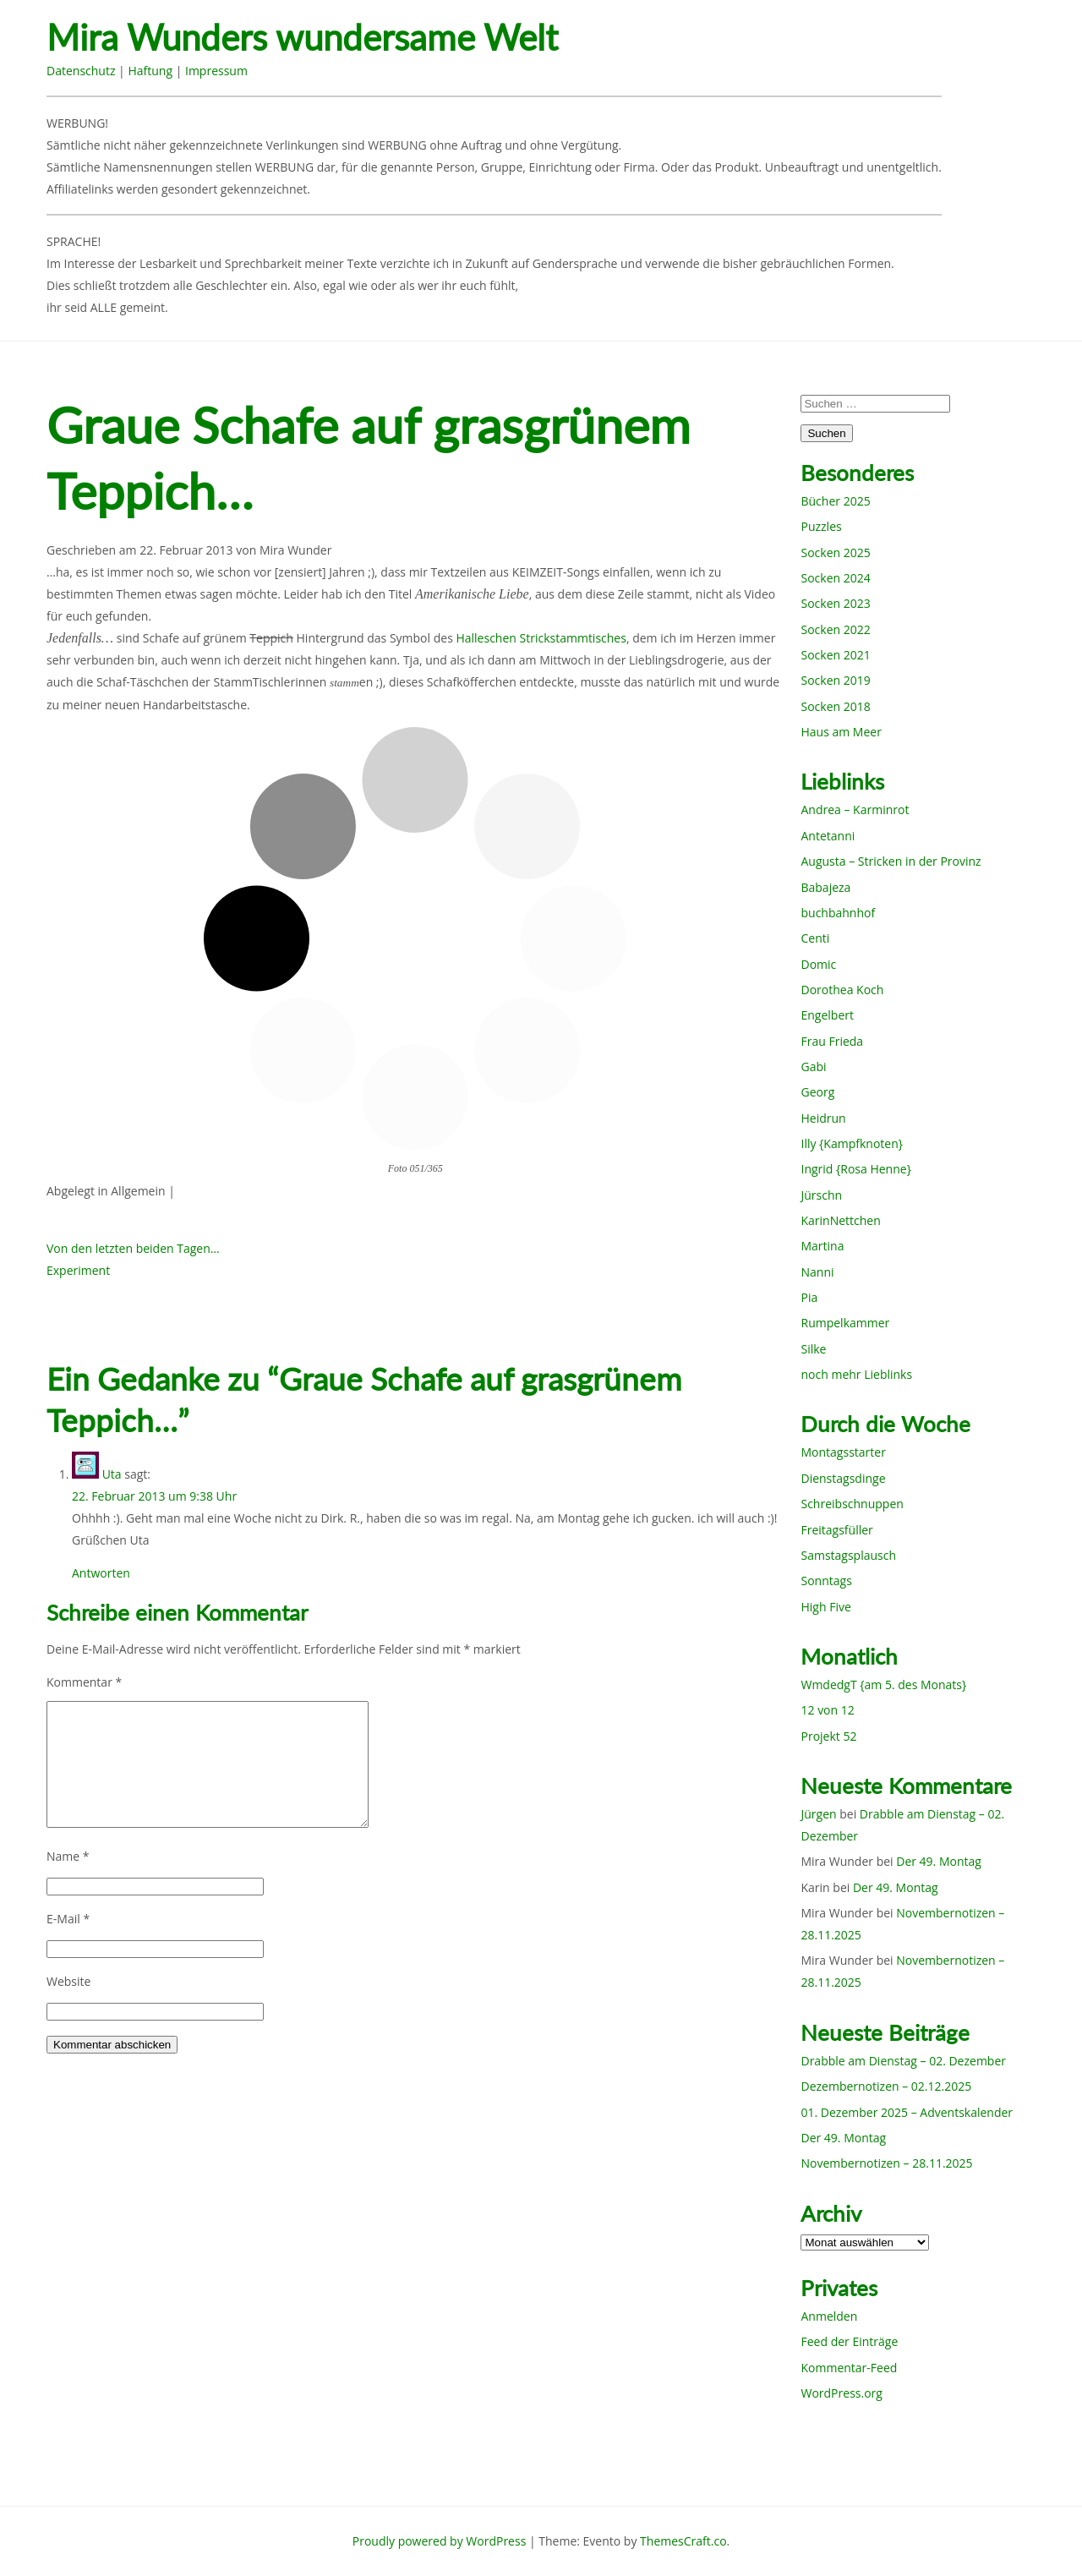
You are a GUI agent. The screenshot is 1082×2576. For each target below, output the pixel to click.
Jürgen (818, 1814)
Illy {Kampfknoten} (852, 1143)
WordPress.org (841, 2393)
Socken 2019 (835, 680)
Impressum (216, 71)
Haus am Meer (841, 732)
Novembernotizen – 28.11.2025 (886, 2163)
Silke (813, 1349)
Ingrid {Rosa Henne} (855, 1169)
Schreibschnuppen (852, 1504)
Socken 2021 (835, 655)
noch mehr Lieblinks (856, 1374)
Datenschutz (80, 71)
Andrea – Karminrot (855, 809)
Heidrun (823, 1118)
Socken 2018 (835, 706)
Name (68, 1856)
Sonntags (826, 1580)
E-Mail (68, 1919)
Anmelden (829, 2316)
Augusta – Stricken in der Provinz (891, 861)
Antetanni (828, 836)
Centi (815, 938)
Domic (818, 964)
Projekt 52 (828, 1736)
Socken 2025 (835, 552)
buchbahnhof (838, 913)
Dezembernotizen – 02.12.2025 (886, 2086)
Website (68, 1981)
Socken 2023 (835, 603)
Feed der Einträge (849, 2341)
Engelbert (827, 1015)
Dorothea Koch (842, 990)
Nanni (817, 1272)
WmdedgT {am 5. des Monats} (883, 1684)
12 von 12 (827, 1710)
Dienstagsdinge (843, 1478)
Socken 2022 (835, 629)
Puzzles (821, 526)
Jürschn (821, 1195)
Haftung (150, 71)
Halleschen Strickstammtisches (541, 638)
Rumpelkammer (845, 1323)
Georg (817, 1092)
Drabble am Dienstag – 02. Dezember (903, 2061)
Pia (809, 1297)
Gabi (813, 1066)
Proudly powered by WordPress (439, 2541)
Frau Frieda (832, 1041)
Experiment (78, 1270)
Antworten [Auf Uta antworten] (101, 1573)
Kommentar (84, 1682)
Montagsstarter (843, 1452)
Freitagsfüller (836, 1530)
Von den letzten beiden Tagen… (133, 1248)
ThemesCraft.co (683, 2541)
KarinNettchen (840, 1220)
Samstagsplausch (848, 1555)
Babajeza (825, 887)
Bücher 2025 (835, 501)
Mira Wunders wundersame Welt (302, 37)
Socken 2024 (835, 578)
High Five (825, 1607)
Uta (112, 1474)
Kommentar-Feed (849, 2368)
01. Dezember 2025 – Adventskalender (907, 2112)
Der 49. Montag (938, 1861)
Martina (822, 1246)
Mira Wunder (296, 550)
